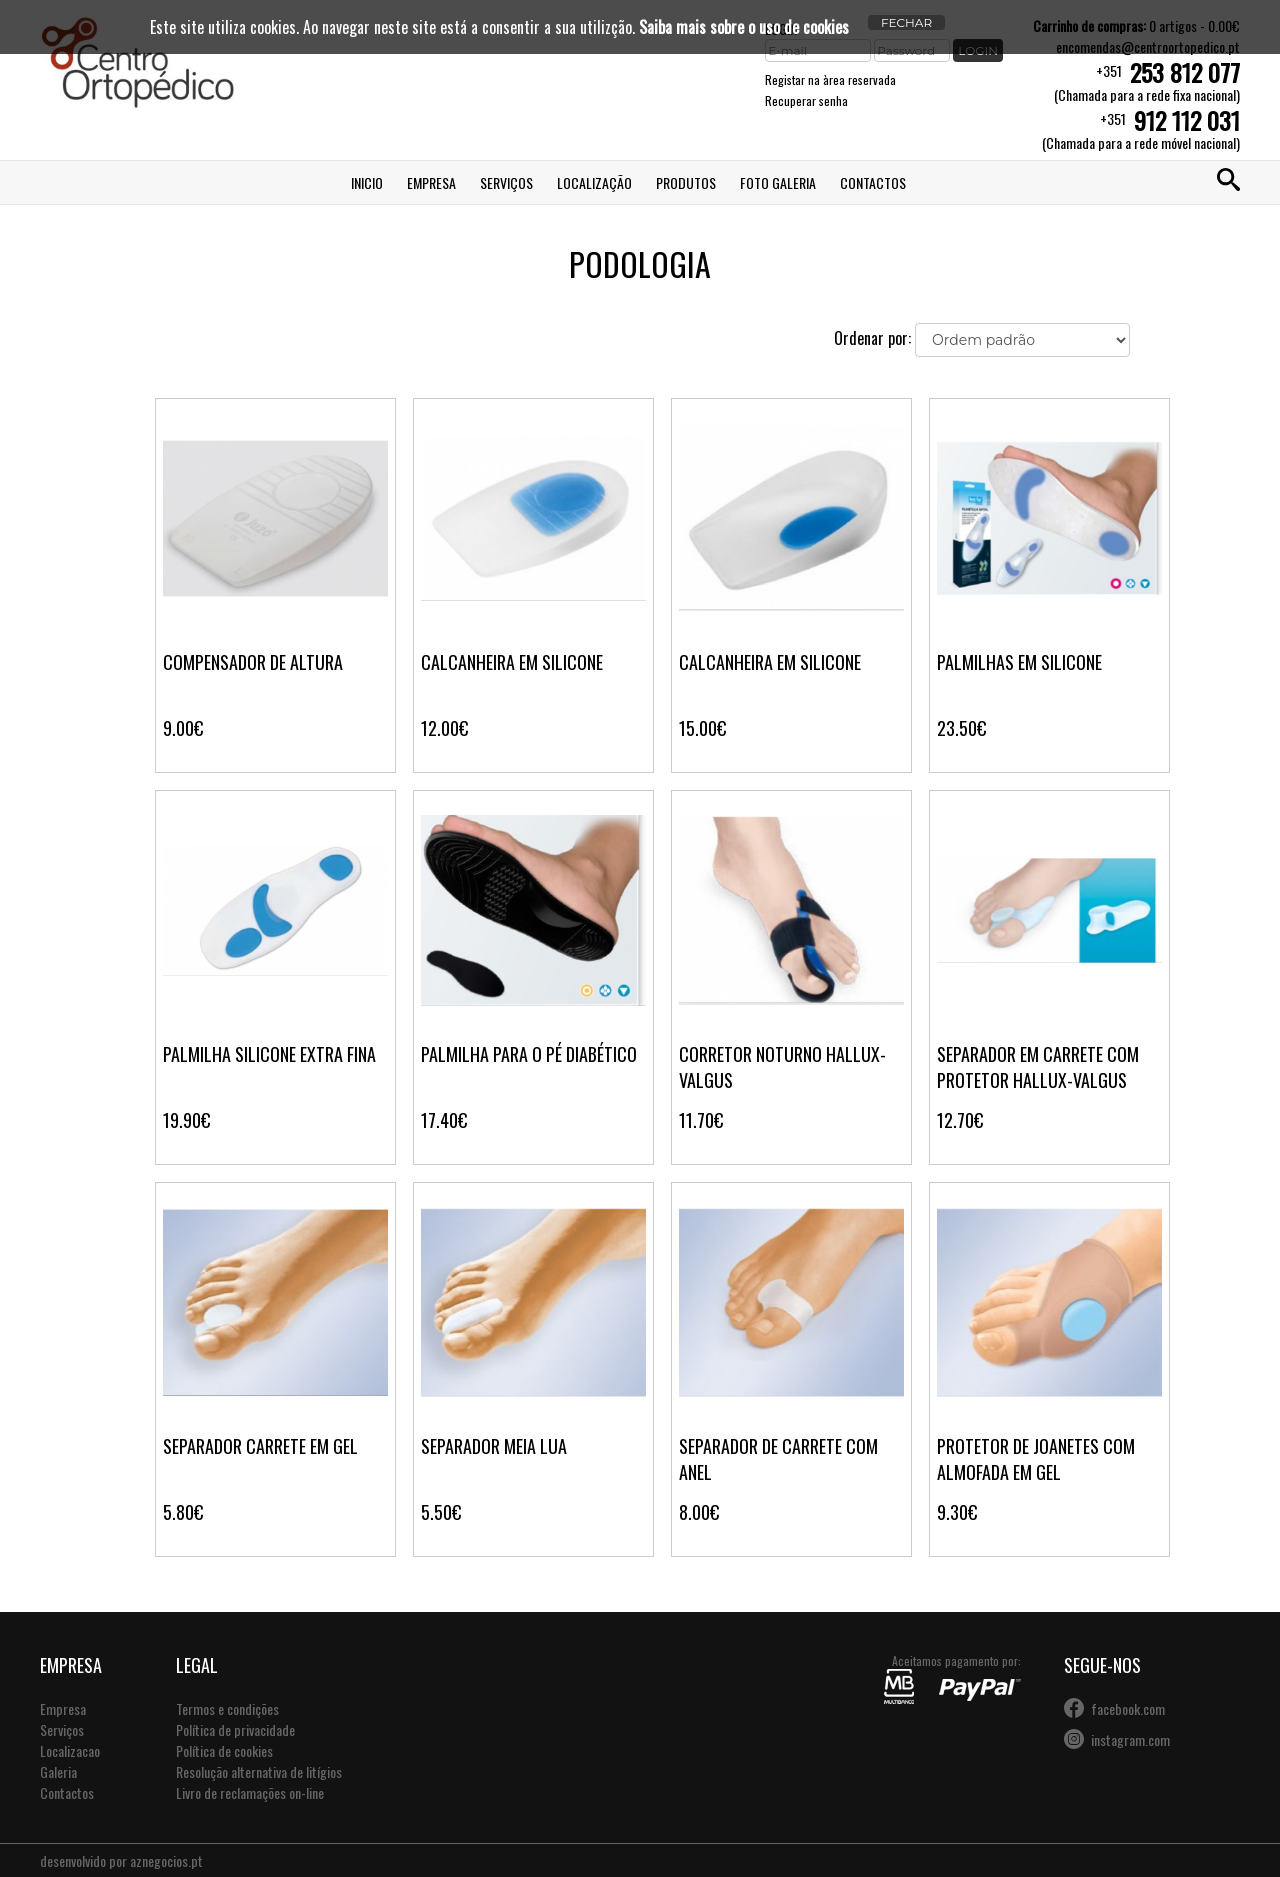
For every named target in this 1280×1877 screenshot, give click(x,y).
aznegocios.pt (166, 1860)
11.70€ (701, 1120)
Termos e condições (227, 1708)
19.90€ (186, 1120)
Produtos (686, 182)
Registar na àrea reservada (830, 79)
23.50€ (961, 728)
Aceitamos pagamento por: (952, 1678)
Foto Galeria (778, 182)
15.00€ (702, 728)
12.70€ (960, 1120)
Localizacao (70, 1750)
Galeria (58, 1771)
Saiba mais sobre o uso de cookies (744, 27)
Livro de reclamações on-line (250, 1792)
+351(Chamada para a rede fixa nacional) (1147, 81)
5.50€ (441, 1512)
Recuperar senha (806, 100)
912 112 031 (1187, 120)
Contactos (873, 182)
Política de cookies (224, 1750)
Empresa (431, 182)
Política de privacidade (235, 1729)
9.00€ (183, 728)
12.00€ (444, 728)
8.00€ (699, 1512)
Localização (594, 182)
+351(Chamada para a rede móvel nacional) (1141, 129)
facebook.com (1128, 1708)
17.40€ (444, 1120)
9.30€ (957, 1512)
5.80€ (183, 1512)
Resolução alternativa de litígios (259, 1771)
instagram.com (1130, 1739)
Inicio (367, 182)
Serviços (506, 182)
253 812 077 (1185, 72)
